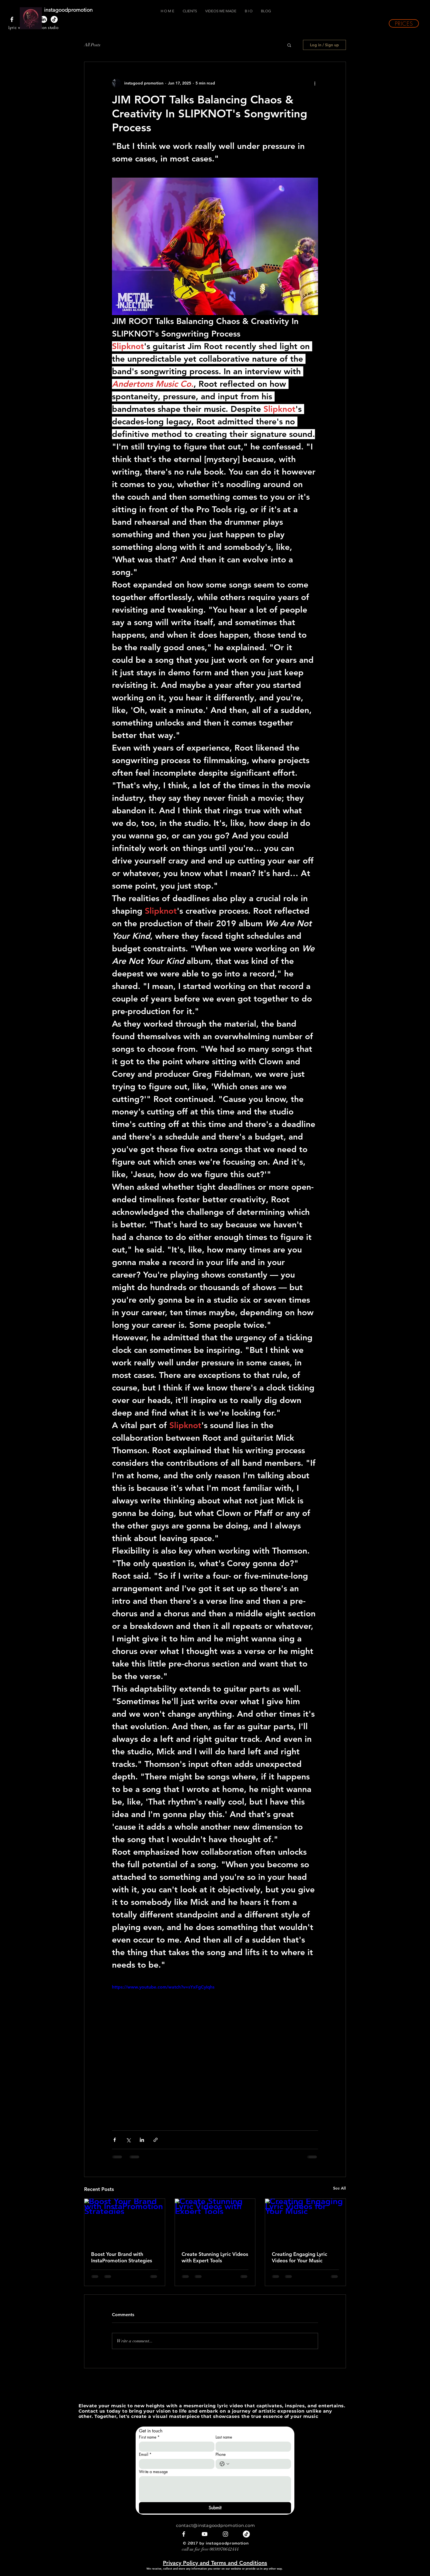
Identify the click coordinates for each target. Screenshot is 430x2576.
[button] (404, 23)
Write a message (153, 2471)
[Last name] (252, 2447)
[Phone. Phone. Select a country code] (224, 2464)
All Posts (92, 45)
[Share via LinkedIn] (142, 2139)
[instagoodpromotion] (74, 10)
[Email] (175, 2464)
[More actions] (314, 83)
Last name (224, 2437)
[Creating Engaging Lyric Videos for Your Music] (305, 2221)
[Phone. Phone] (259, 2464)
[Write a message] (215, 2489)
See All (339, 2188)
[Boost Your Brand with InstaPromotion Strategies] (124, 2221)
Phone (221, 2454)
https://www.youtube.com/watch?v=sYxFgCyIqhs (163, 1987)
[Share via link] (155, 2139)
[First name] (175, 2447)
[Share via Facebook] (114, 2139)
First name (149, 2437)
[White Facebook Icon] (11, 19)
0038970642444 (224, 2549)
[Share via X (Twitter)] (128, 2139)
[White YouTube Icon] (204, 2534)
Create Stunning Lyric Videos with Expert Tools (215, 2257)
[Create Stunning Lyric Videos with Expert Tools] (215, 2221)
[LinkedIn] (43, 19)
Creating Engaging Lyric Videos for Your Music (299, 2257)
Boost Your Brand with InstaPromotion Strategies (121, 2257)
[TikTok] (54, 19)
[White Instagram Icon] (225, 2534)
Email (145, 2454)
